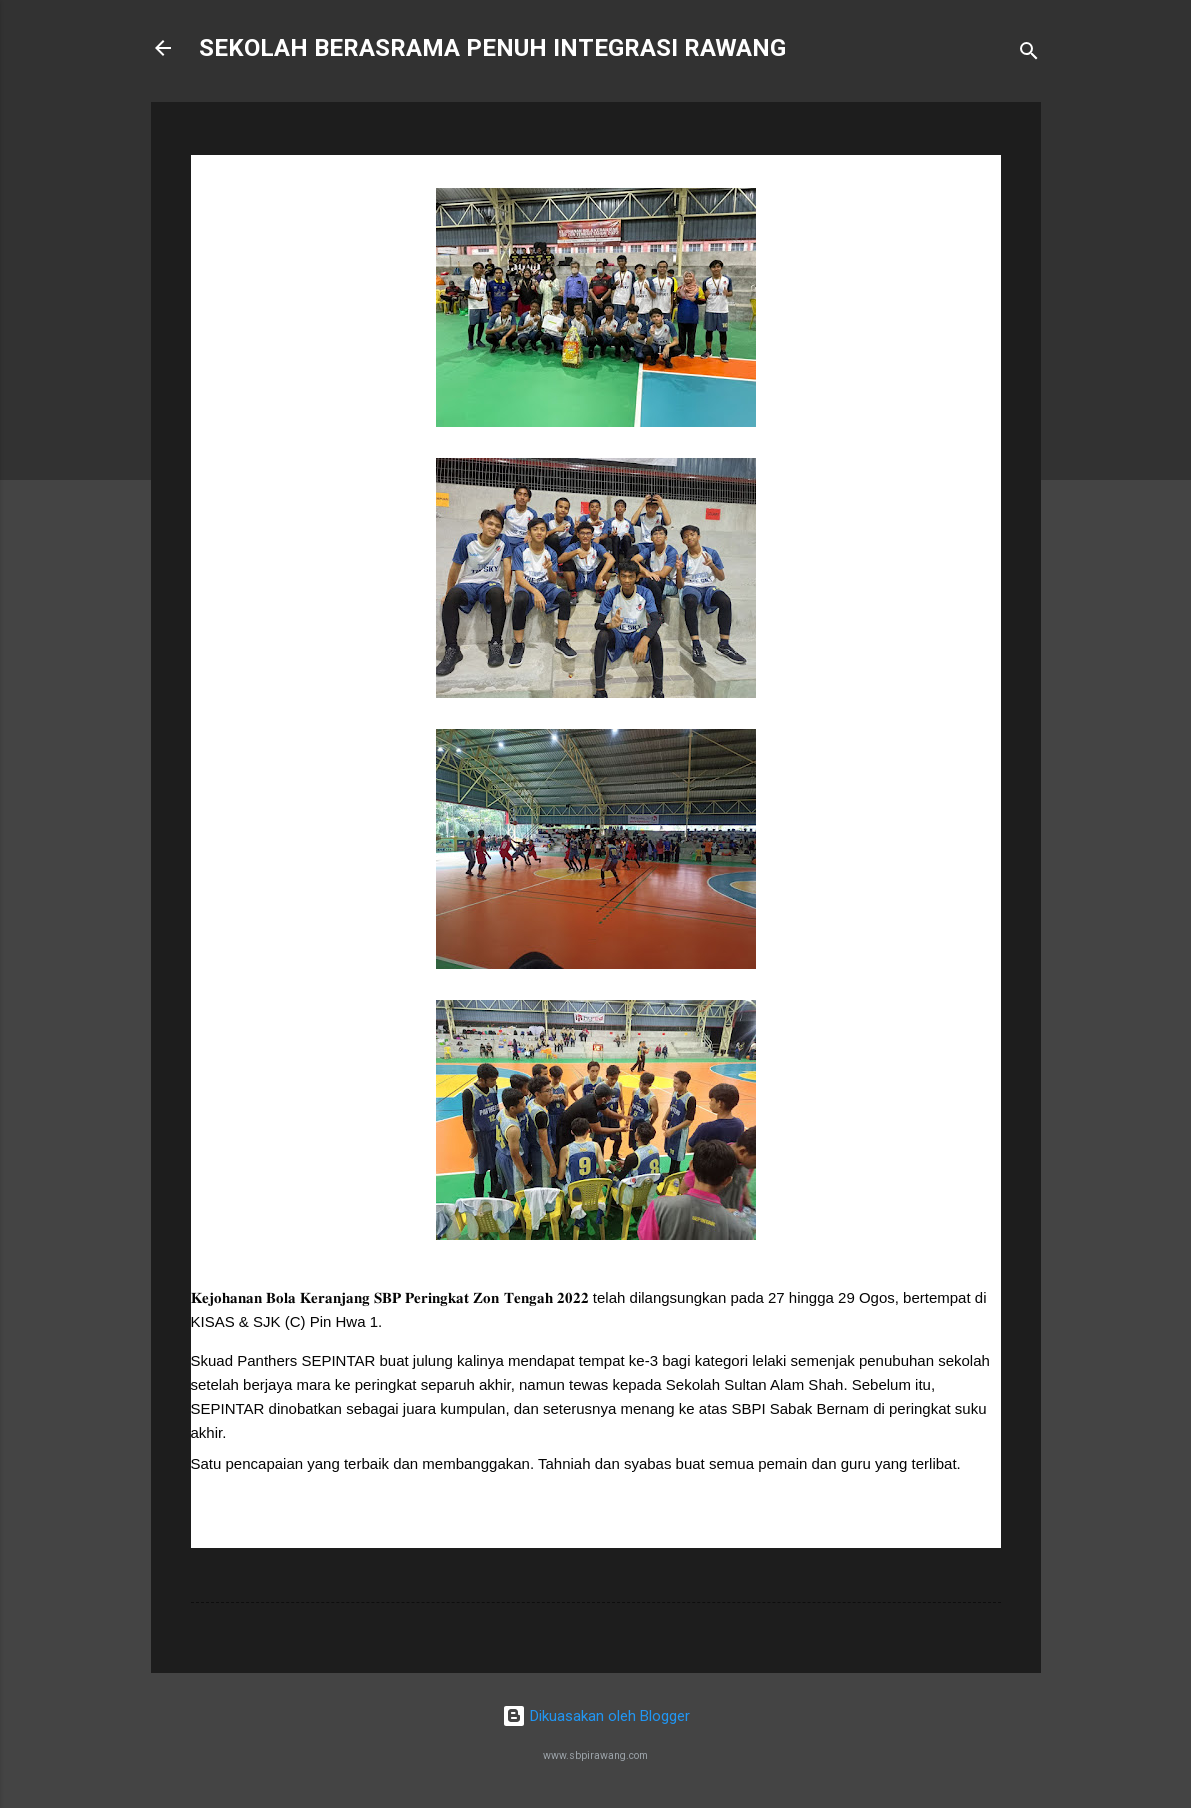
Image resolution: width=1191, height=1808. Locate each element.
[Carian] (1029, 54)
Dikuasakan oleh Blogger (596, 1716)
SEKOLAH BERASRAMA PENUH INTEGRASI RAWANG (492, 48)
